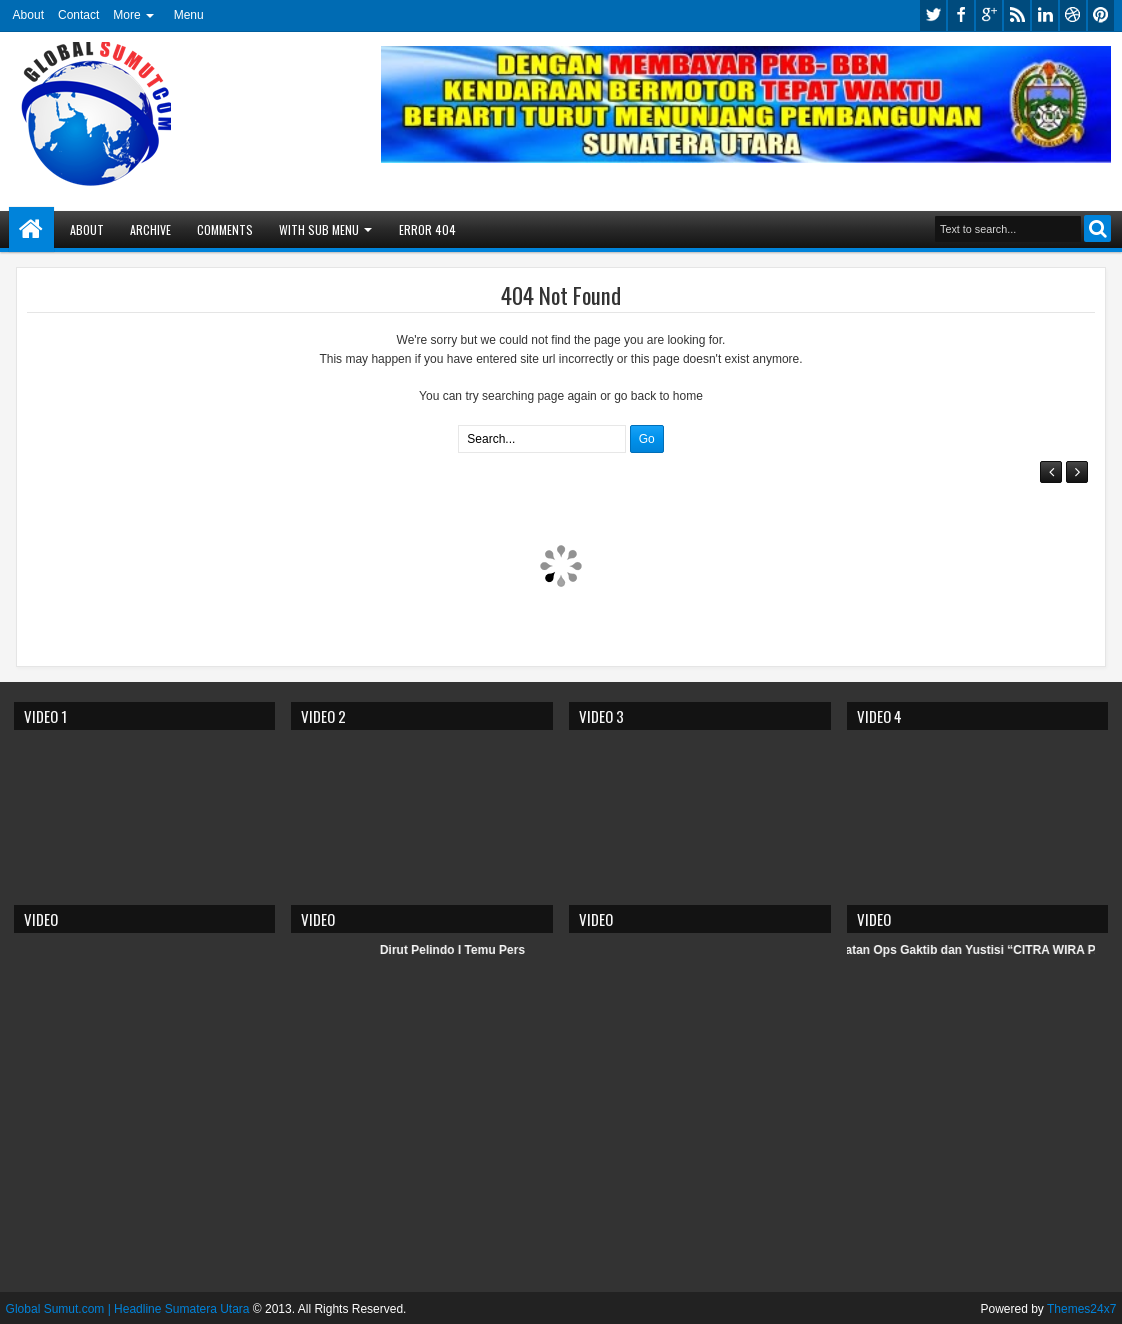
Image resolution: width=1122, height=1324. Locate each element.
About (28, 15)
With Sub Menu (319, 229)
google (989, 15)
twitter (933, 15)
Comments (225, 229)
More (126, 15)
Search (1097, 228)
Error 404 (427, 229)
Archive (150, 229)
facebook (961, 15)
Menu (189, 15)
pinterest (1101, 15)
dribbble (1073, 15)
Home (31, 229)
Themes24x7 (1081, 1309)
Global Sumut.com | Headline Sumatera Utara (128, 1309)
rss (1017, 15)
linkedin (1045, 15)
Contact (78, 15)
